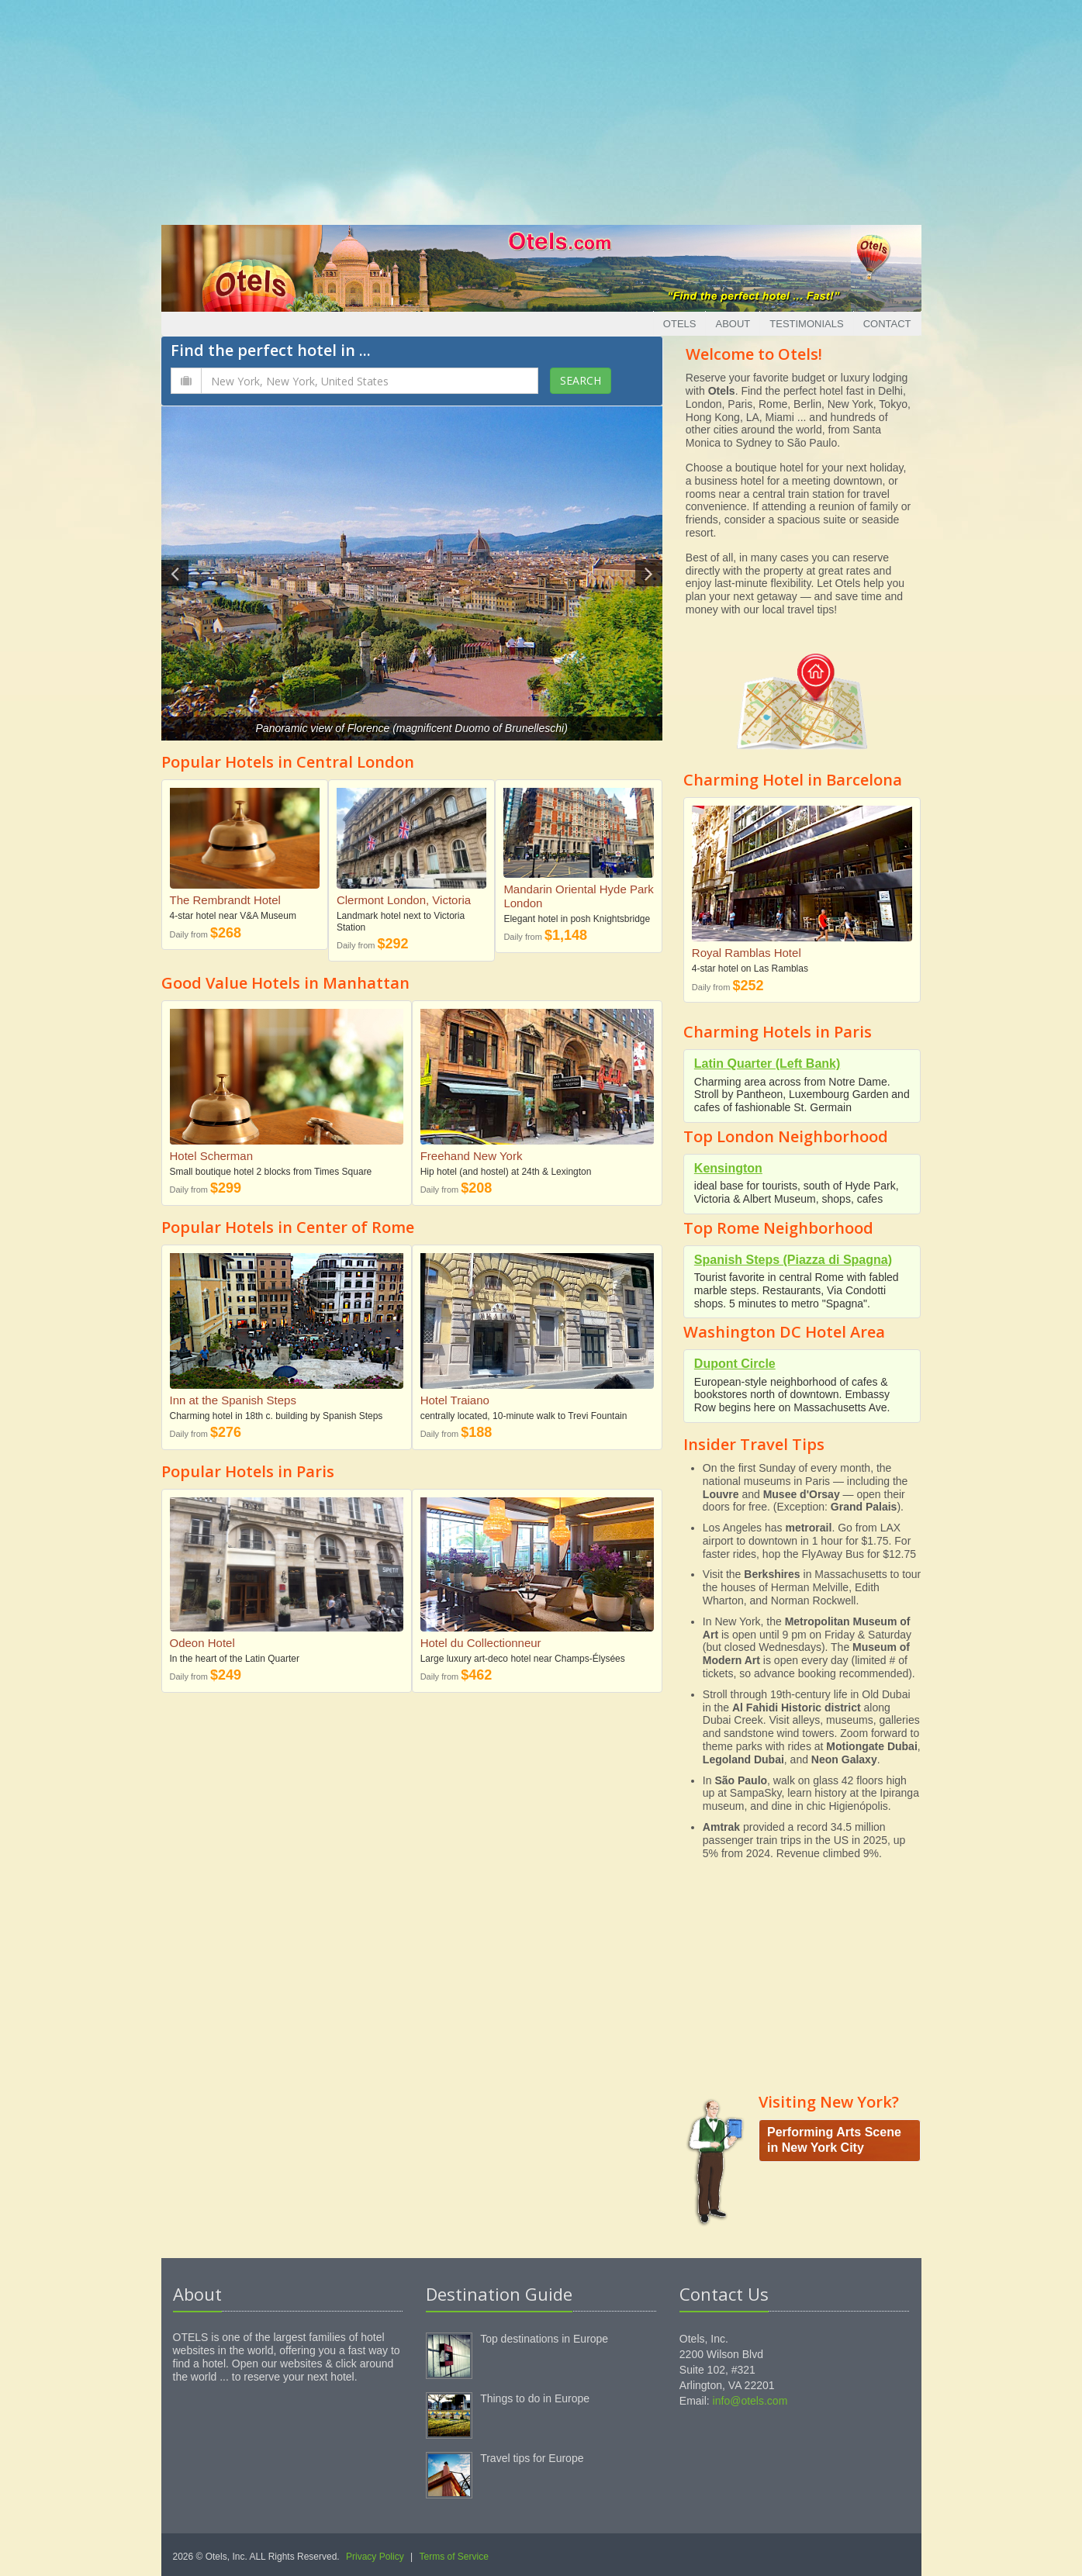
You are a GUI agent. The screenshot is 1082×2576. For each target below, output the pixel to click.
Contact (887, 324)
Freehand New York (471, 1155)
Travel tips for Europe (531, 2458)
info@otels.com (750, 2401)
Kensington (728, 1168)
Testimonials (806, 324)
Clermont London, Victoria (404, 899)
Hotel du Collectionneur (480, 1642)
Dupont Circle (735, 1363)
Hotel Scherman (212, 1155)
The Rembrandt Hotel (225, 899)
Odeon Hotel (202, 1642)
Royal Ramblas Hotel (746, 952)
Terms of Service (454, 2556)
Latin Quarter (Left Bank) (767, 1063)
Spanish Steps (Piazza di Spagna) (793, 1259)
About (732, 324)
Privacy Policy (375, 2556)
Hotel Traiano (454, 1400)
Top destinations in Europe (544, 2339)
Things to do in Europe (534, 2398)
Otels (680, 324)
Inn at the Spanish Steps (233, 1400)
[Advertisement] (541, 108)
